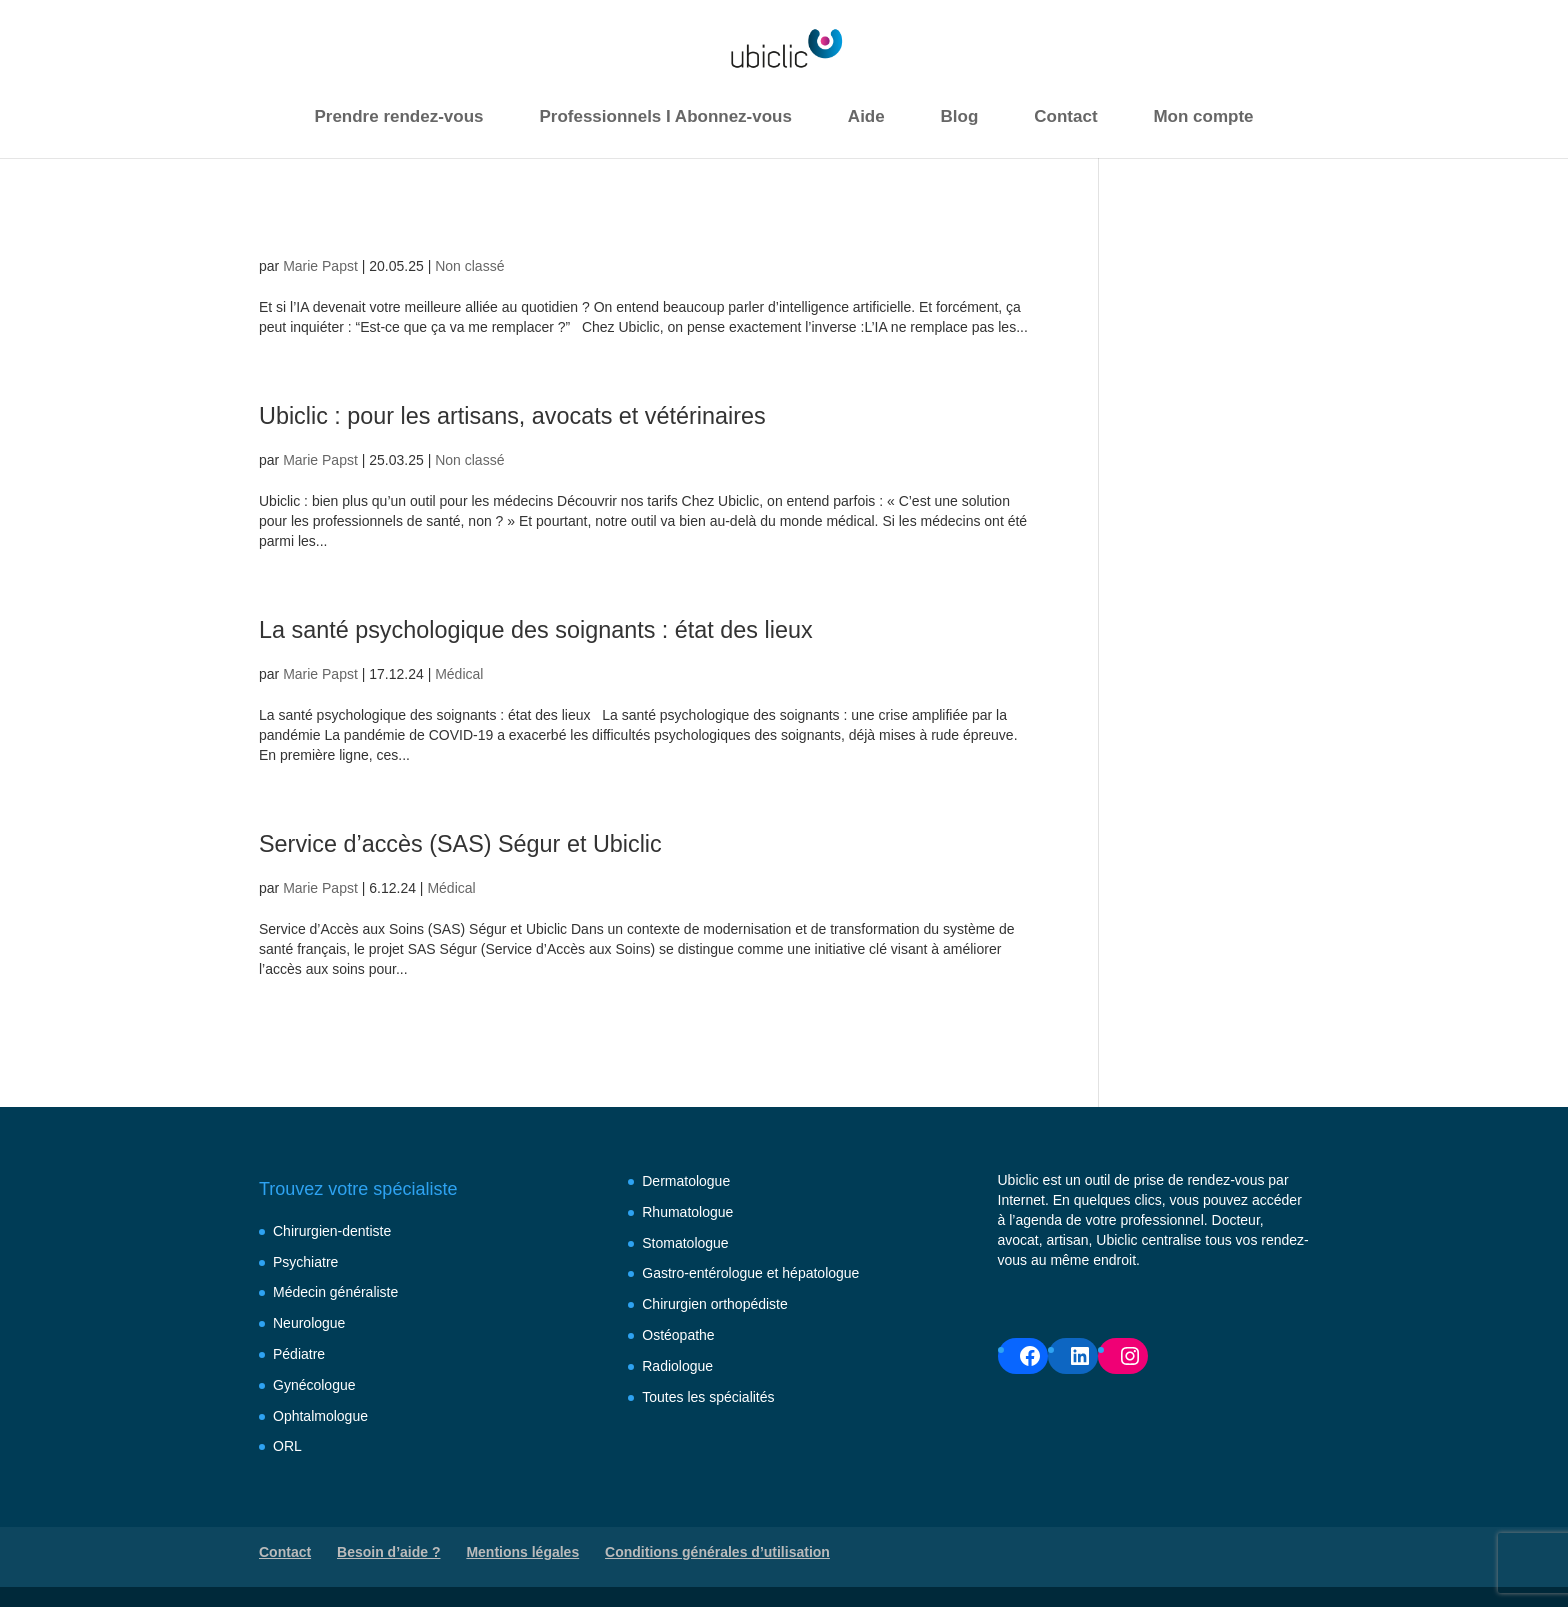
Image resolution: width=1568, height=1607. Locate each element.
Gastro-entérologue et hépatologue (750, 1273)
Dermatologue (686, 1181)
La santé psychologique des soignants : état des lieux (614, 627)
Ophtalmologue (320, 1416)
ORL (287, 1446)
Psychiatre (305, 1262)
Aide (866, 116)
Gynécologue (314, 1385)
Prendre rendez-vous (398, 116)
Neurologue (309, 1323)
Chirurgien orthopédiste (715, 1304)
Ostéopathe (678, 1335)
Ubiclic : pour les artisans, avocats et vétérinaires (584, 413)
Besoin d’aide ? (388, 1552)
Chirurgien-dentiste (332, 1231)
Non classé (469, 266)
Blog (960, 116)
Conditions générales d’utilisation (717, 1552)
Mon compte (1203, 116)
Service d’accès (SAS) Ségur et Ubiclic (517, 841)
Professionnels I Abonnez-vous (665, 116)
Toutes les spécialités (708, 1397)
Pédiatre (299, 1354)
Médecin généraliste (335, 1292)
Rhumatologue (687, 1212)
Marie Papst (320, 266)
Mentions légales (522, 1552)
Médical (459, 674)
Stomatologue (685, 1243)
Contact (1065, 116)
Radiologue (677, 1366)
